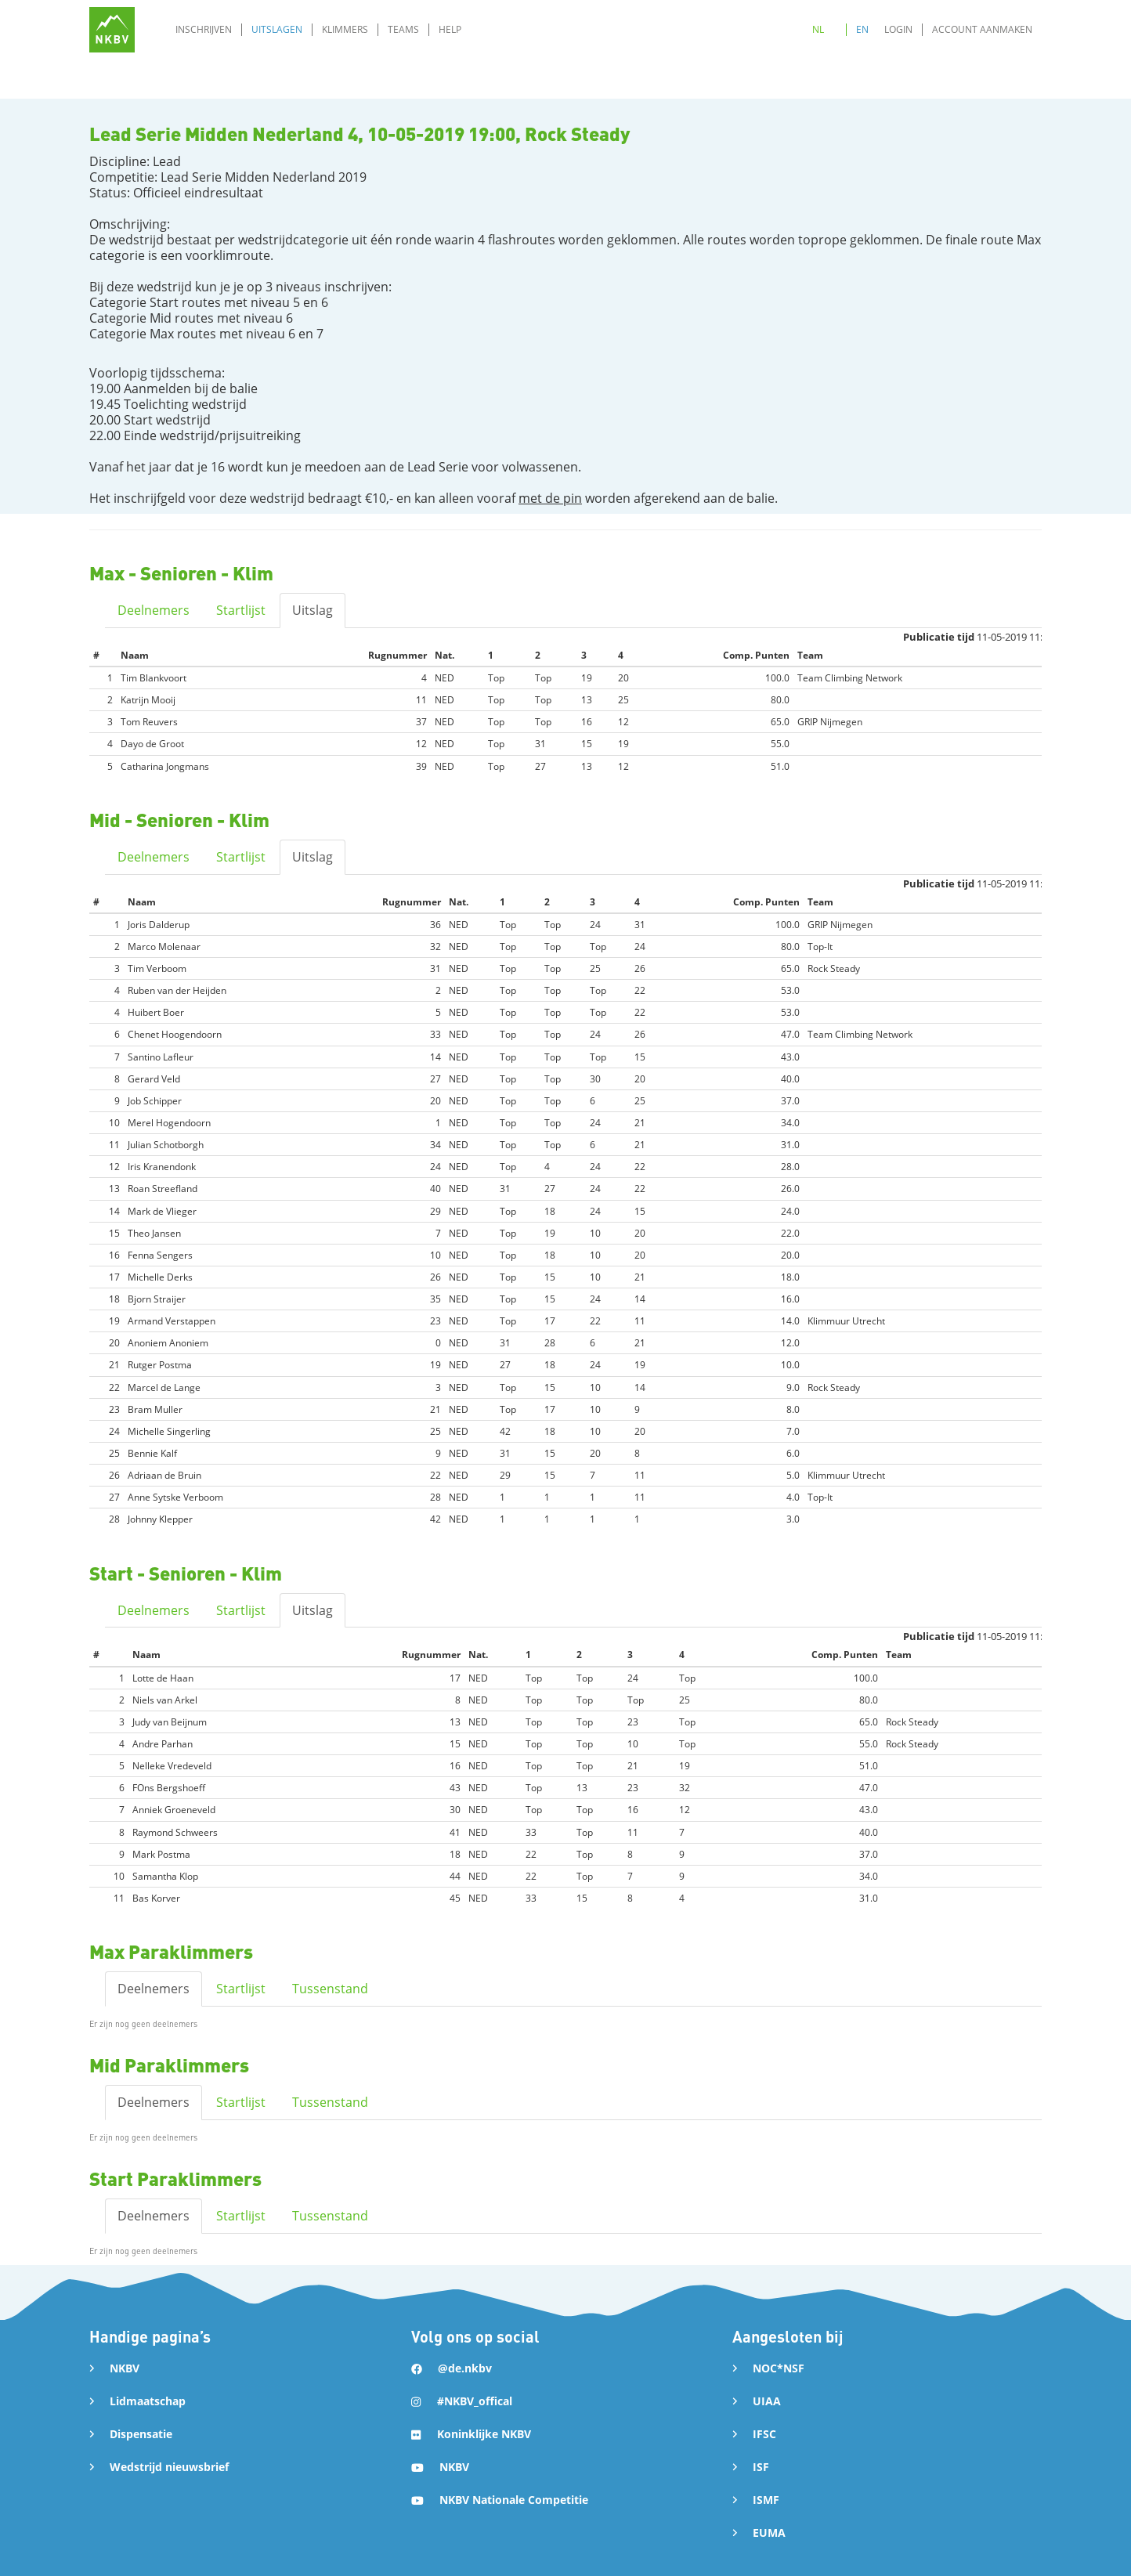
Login (898, 29)
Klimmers (345, 29)
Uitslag (312, 610)
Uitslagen (276, 29)
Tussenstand (330, 1988)
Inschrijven (203, 29)
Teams (403, 29)
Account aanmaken (982, 29)
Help (450, 29)
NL (818, 29)
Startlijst (241, 610)
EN (862, 29)
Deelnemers (153, 610)
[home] (112, 29)
